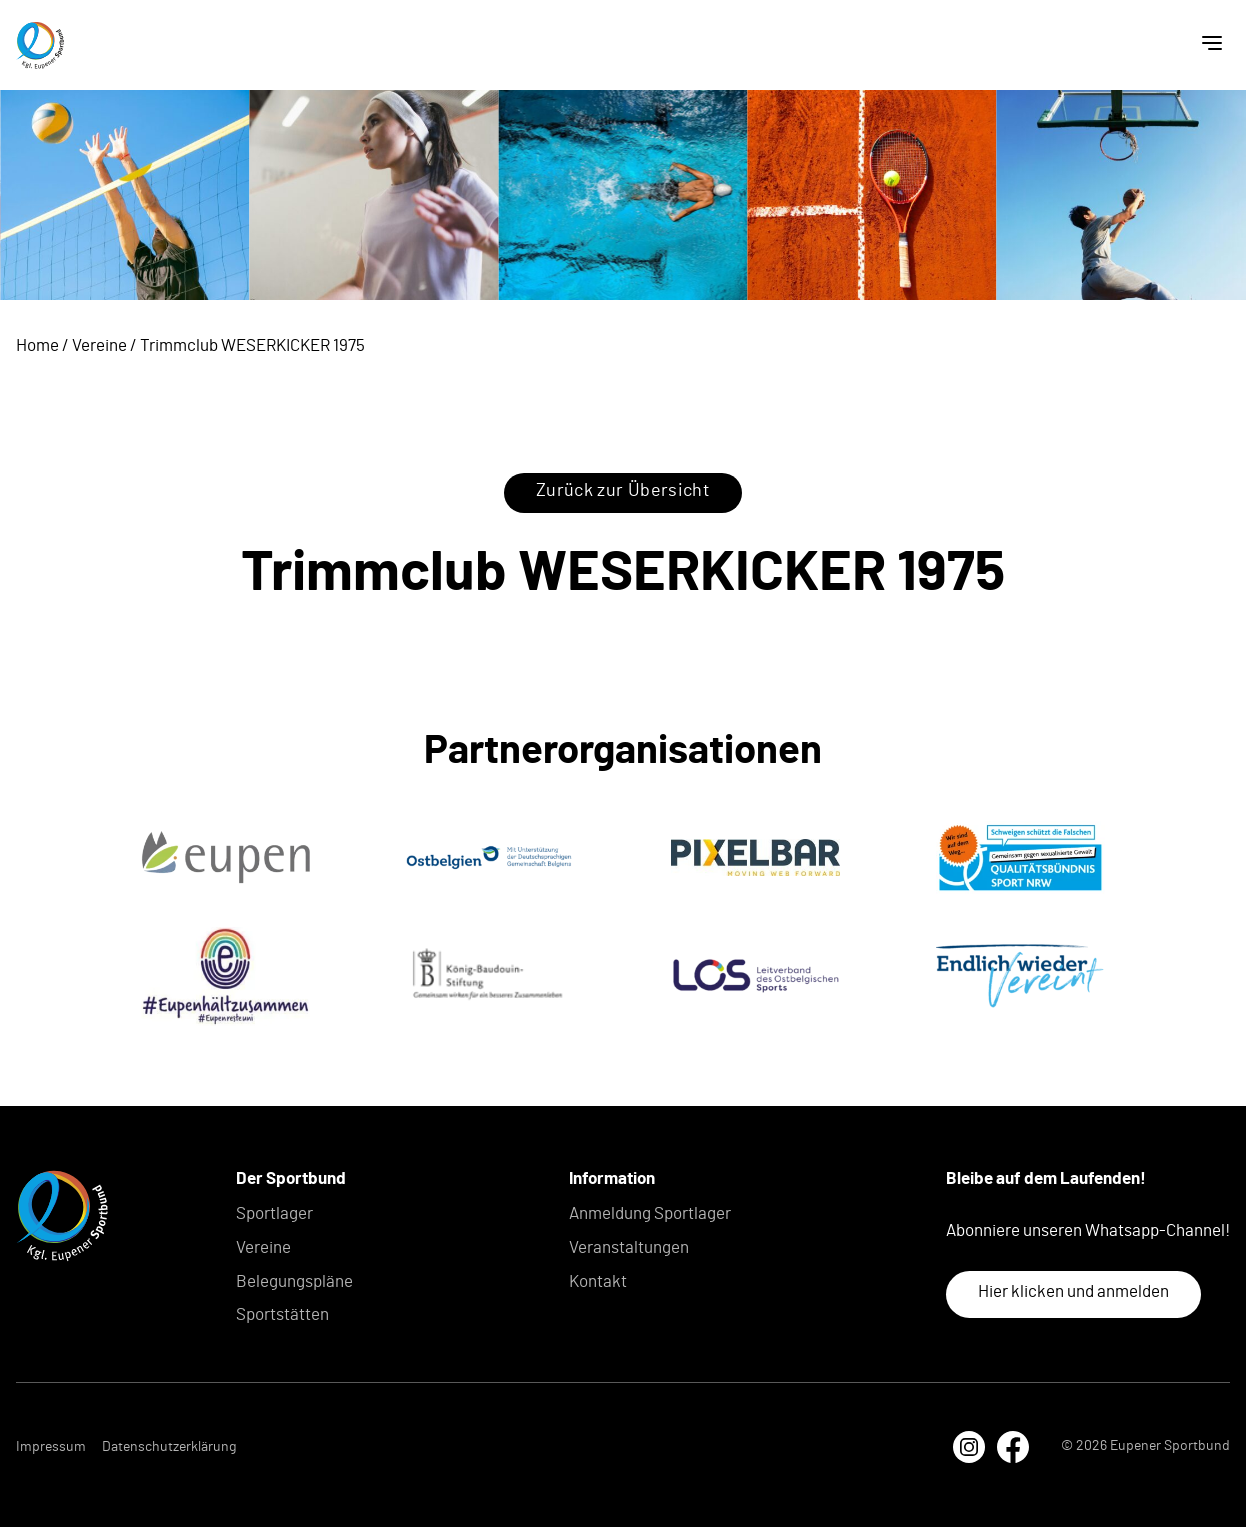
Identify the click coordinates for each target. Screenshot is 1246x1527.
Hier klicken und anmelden (1073, 1291)
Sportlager (274, 1213)
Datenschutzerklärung (169, 1447)
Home (37, 345)
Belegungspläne (294, 1281)
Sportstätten (282, 1314)
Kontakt (598, 1281)
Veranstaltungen (629, 1247)
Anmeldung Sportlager (650, 1213)
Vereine (99, 345)
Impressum (51, 1447)
